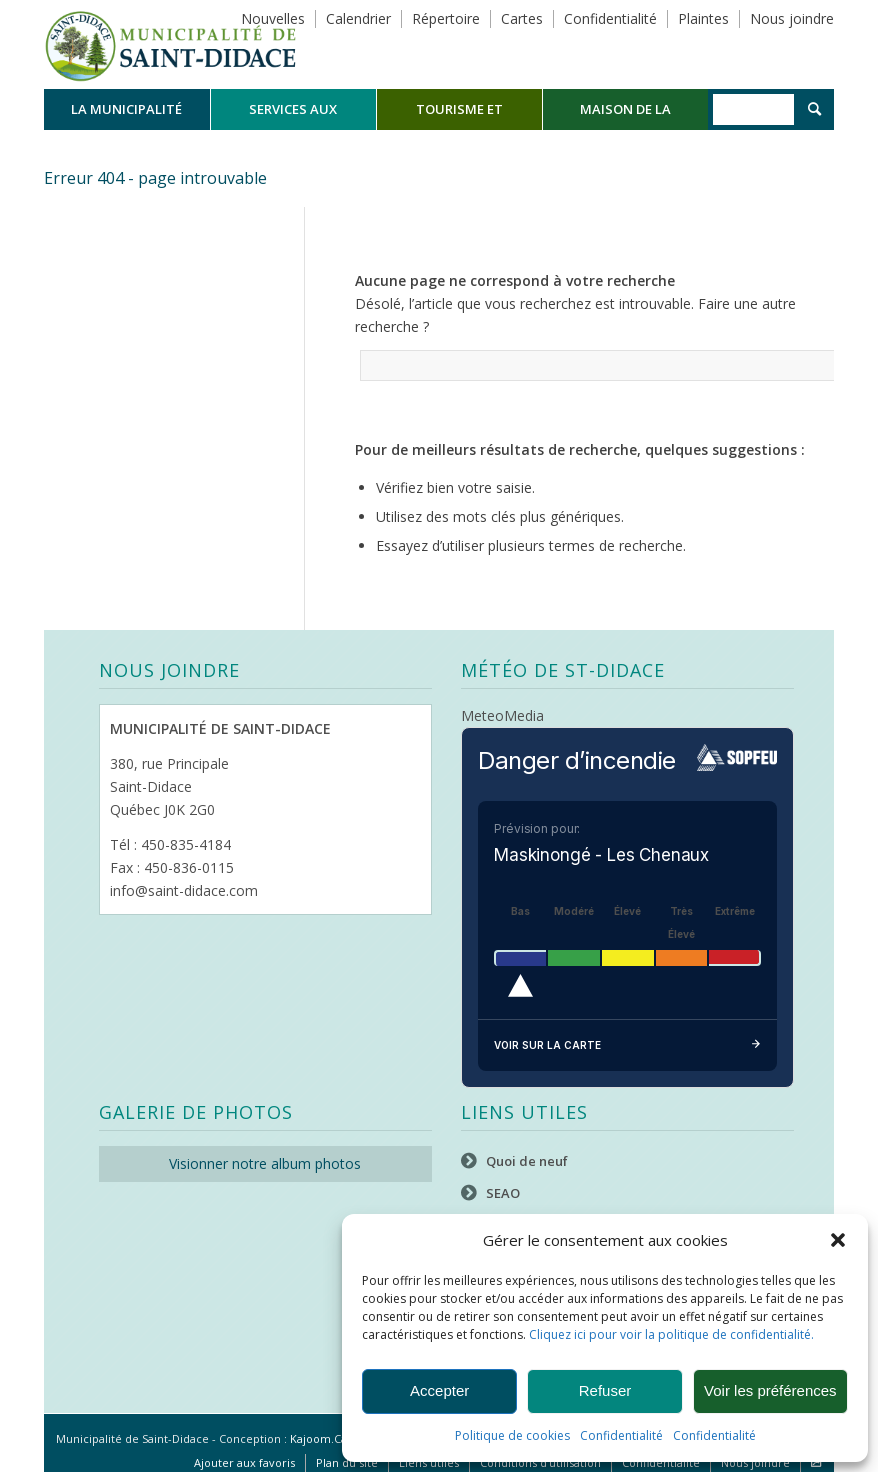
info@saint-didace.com (184, 890)
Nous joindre (792, 18)
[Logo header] (170, 44)
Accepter (439, 1390)
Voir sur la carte (627, 1045)
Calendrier (358, 18)
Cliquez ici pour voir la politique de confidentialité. (671, 1334)
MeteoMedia (502, 715)
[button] (838, 1240)
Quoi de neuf (527, 1161)
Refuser (605, 1390)
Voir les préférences (770, 1390)
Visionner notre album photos (265, 1163)
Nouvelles (273, 18)
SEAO (503, 1193)
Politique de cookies (512, 1435)
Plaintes (703, 18)
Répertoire (446, 18)
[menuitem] (127, 109)
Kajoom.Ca (318, 1438)
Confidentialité (621, 1435)
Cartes (522, 18)
